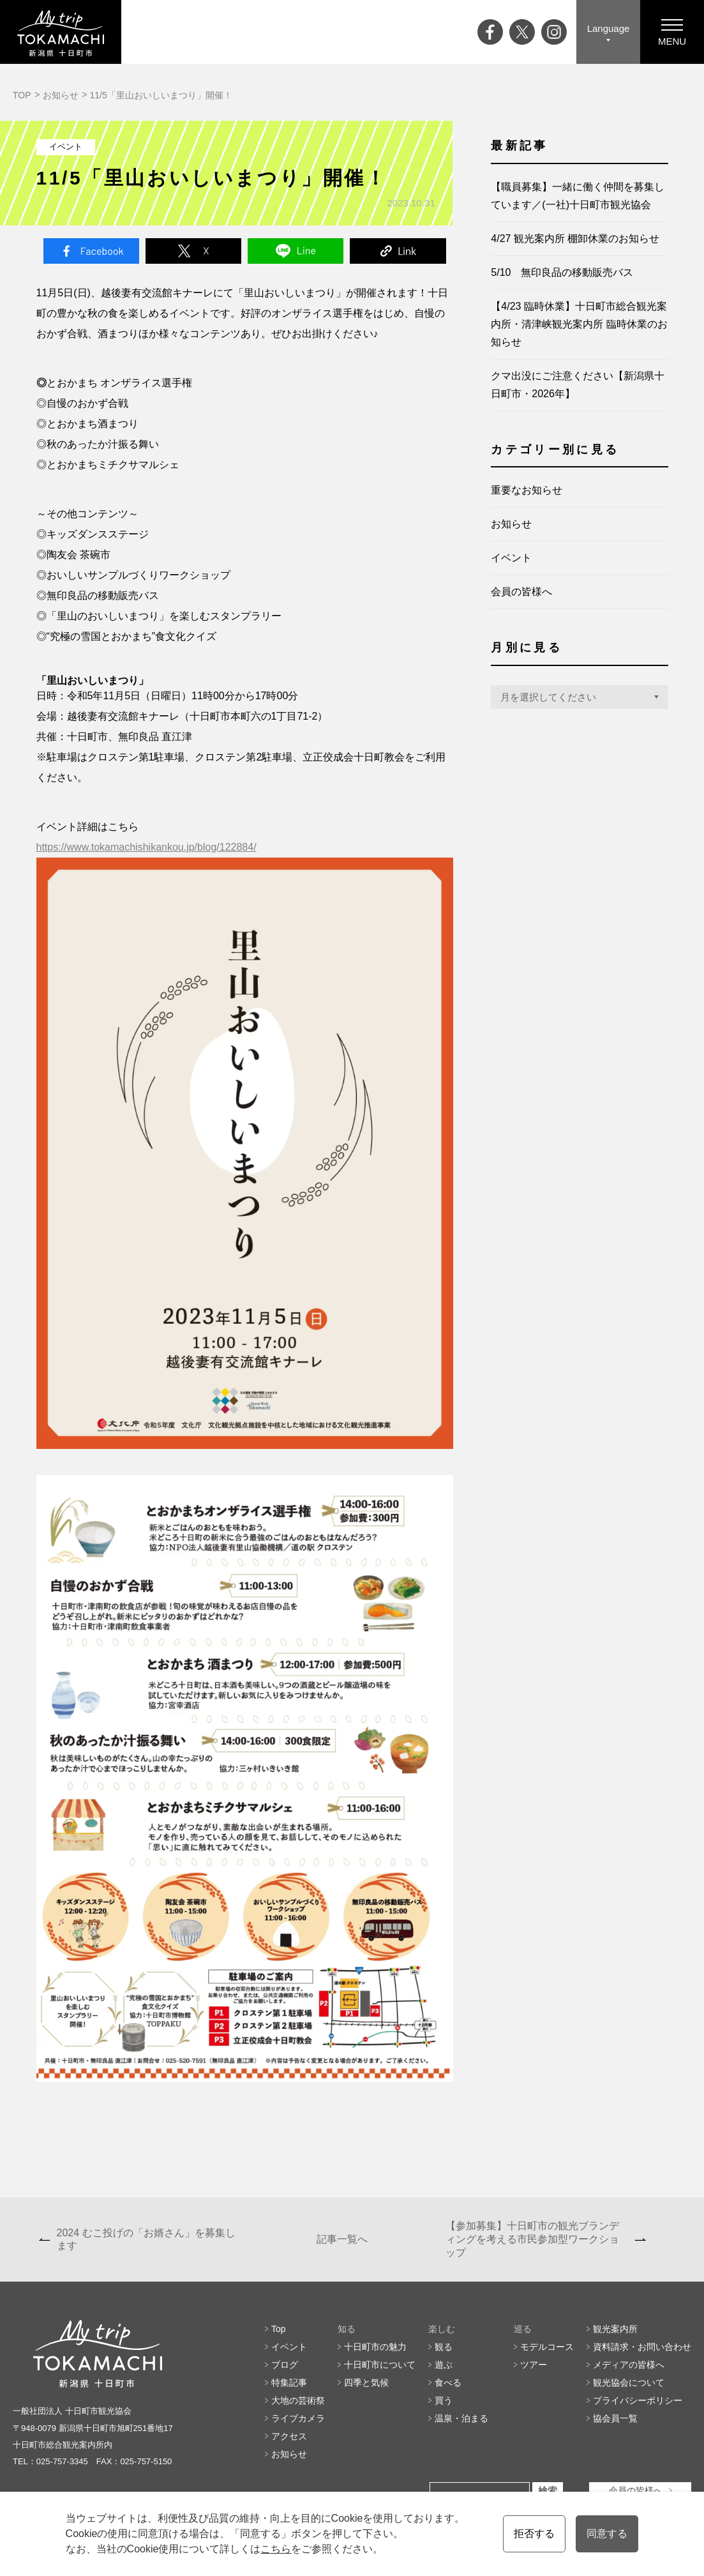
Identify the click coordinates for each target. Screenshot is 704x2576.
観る (444, 2347)
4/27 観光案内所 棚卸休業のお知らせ (575, 238)
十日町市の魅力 (375, 2347)
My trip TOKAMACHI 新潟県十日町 (60, 32)
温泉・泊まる (461, 2418)
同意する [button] (607, 2533)
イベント (511, 557)
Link (398, 251)
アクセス (289, 2436)
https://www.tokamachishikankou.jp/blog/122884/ (146, 847)
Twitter (193, 251)
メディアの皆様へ (628, 2365)
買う (444, 2400)
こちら (275, 2548)
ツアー (533, 2365)
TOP (22, 95)
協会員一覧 (615, 2418)
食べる (448, 2382)
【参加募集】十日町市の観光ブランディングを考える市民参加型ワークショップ (532, 2239)
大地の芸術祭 (298, 2400)
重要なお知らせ (526, 490)
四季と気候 (366, 2382)
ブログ (284, 2365)
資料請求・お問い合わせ (642, 2347)
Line (295, 251)
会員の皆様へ (521, 591)
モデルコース (547, 2347)
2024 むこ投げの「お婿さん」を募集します (146, 2239)
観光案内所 (615, 2329)
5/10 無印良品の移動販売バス (562, 272)
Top (278, 2329)
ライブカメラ (298, 2418)
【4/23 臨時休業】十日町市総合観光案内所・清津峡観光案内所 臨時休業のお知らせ (579, 324)
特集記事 (289, 2382)
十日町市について (380, 2365)
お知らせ (61, 95)
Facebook (91, 251)
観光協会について (628, 2382)
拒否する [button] (534, 2533)
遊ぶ (444, 2365)
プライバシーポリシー (637, 2400)
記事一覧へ (342, 2239)
